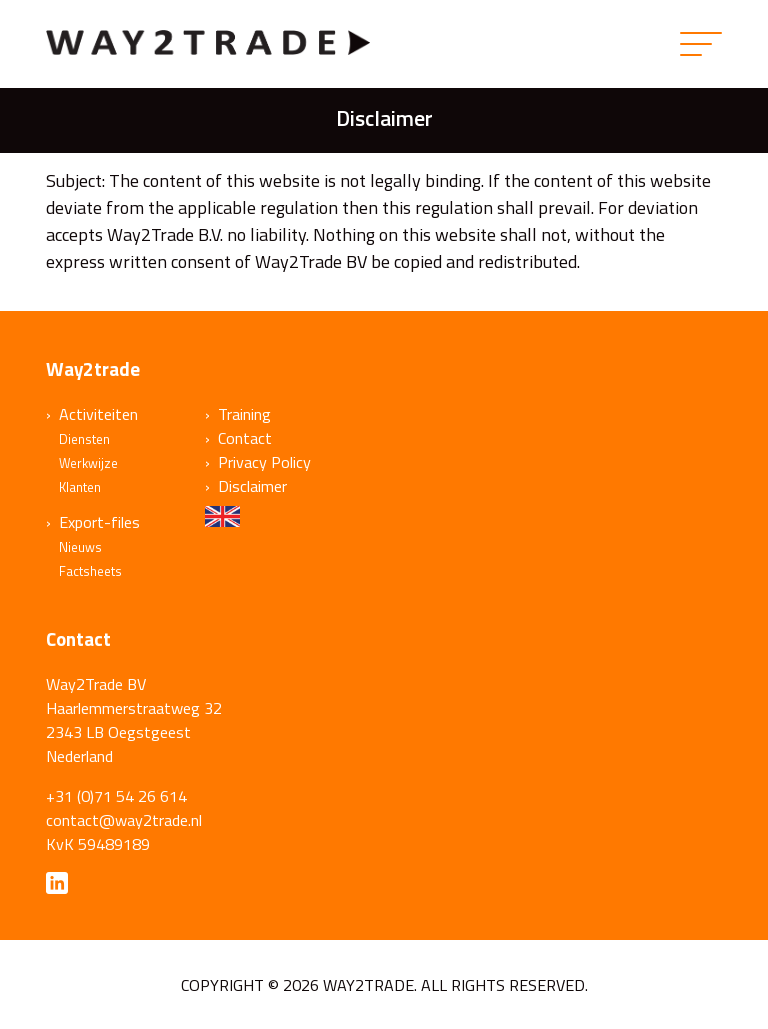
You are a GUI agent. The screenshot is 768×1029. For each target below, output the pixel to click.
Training (244, 414)
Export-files (99, 522)
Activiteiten (98, 414)
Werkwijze (88, 463)
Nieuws (80, 547)
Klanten (80, 487)
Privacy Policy (264, 462)
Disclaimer (252, 486)
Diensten (84, 439)
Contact (245, 438)
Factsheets (90, 571)
